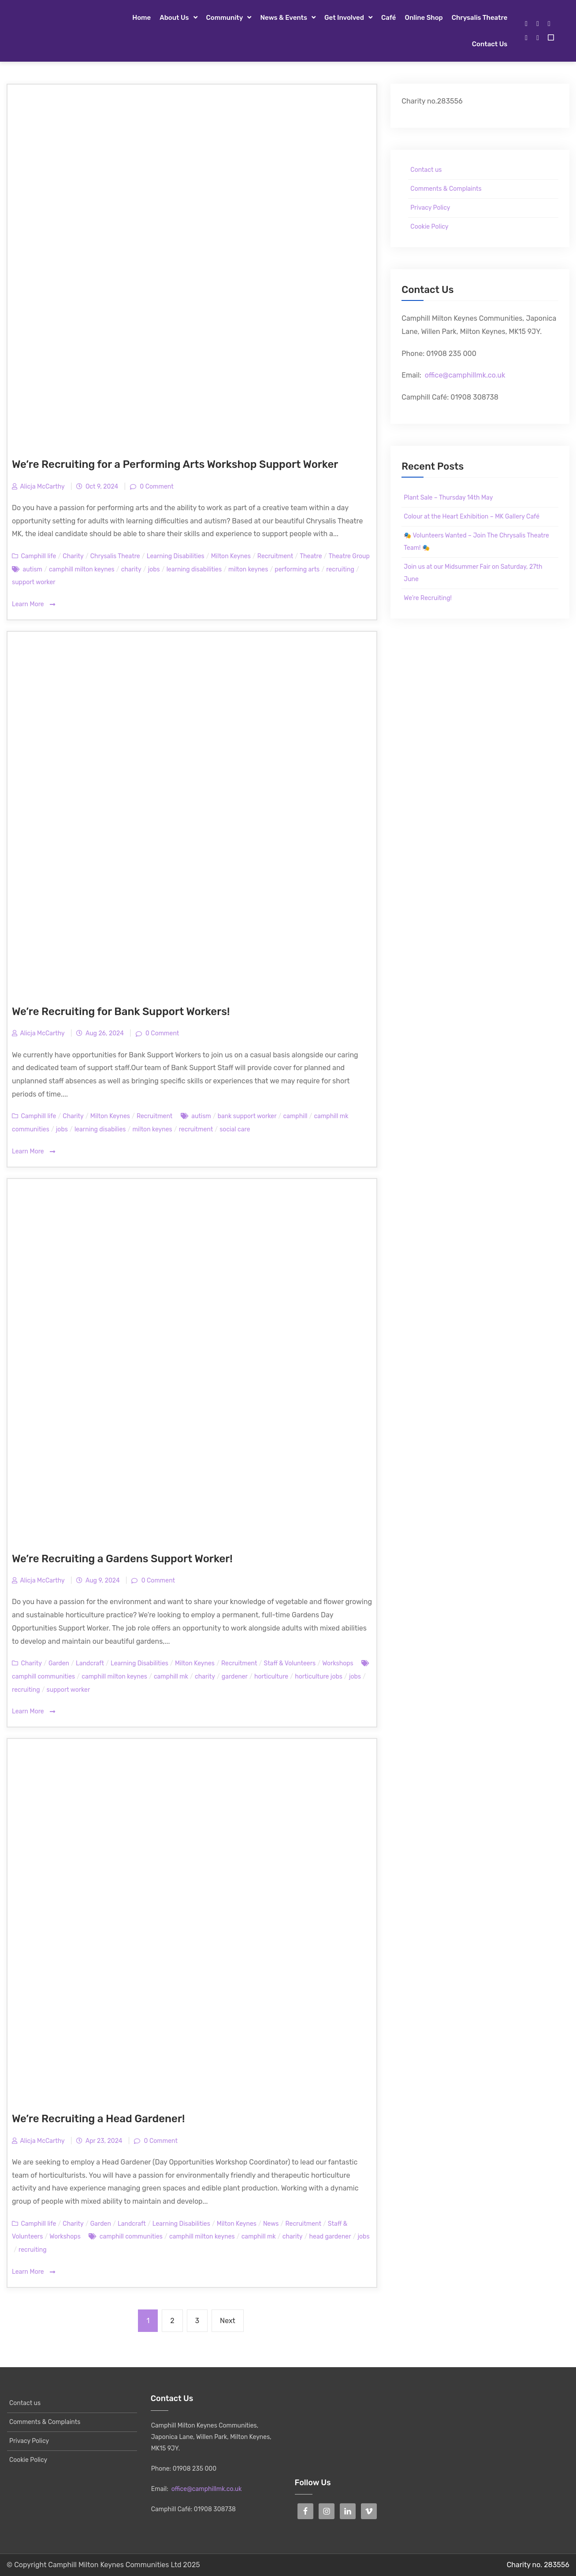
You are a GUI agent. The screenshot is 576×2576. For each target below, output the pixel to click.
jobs (154, 569)
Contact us (489, 44)
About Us (174, 18)
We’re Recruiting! (428, 598)
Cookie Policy (429, 226)
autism (32, 569)
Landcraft (90, 1663)
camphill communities (43, 1676)
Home (141, 18)
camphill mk (171, 1676)
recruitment (196, 1129)
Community (224, 18)
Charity (73, 556)
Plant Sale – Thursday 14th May (448, 497)
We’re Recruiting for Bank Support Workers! (121, 1011)
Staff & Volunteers (290, 1663)
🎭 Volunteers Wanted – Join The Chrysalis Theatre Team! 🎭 (476, 542)
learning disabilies (100, 1129)
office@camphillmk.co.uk (465, 375)
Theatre (311, 556)
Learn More (33, 604)
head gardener (330, 2236)
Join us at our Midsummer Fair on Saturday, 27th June (473, 573)
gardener (235, 1676)
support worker (34, 582)
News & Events (283, 18)
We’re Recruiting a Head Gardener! (98, 2119)
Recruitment (275, 556)
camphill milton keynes (82, 569)
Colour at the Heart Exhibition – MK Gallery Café (471, 516)
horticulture (271, 1676)
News (271, 2224)
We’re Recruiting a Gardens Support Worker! (122, 1559)
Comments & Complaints (445, 189)
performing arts (297, 569)
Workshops (337, 1663)
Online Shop (423, 18)
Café (388, 18)
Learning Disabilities (175, 556)
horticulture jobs (318, 1676)
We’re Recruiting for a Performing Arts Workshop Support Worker (175, 464)
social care (234, 1129)
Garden (58, 1663)
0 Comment (156, 486)
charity (131, 569)
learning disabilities (194, 569)
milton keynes (248, 569)
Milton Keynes (231, 556)
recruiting (340, 569)
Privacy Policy (430, 207)
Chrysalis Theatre (479, 18)
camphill (295, 1116)
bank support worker (247, 1116)
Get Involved (344, 18)
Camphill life (38, 556)
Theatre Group (349, 556)
